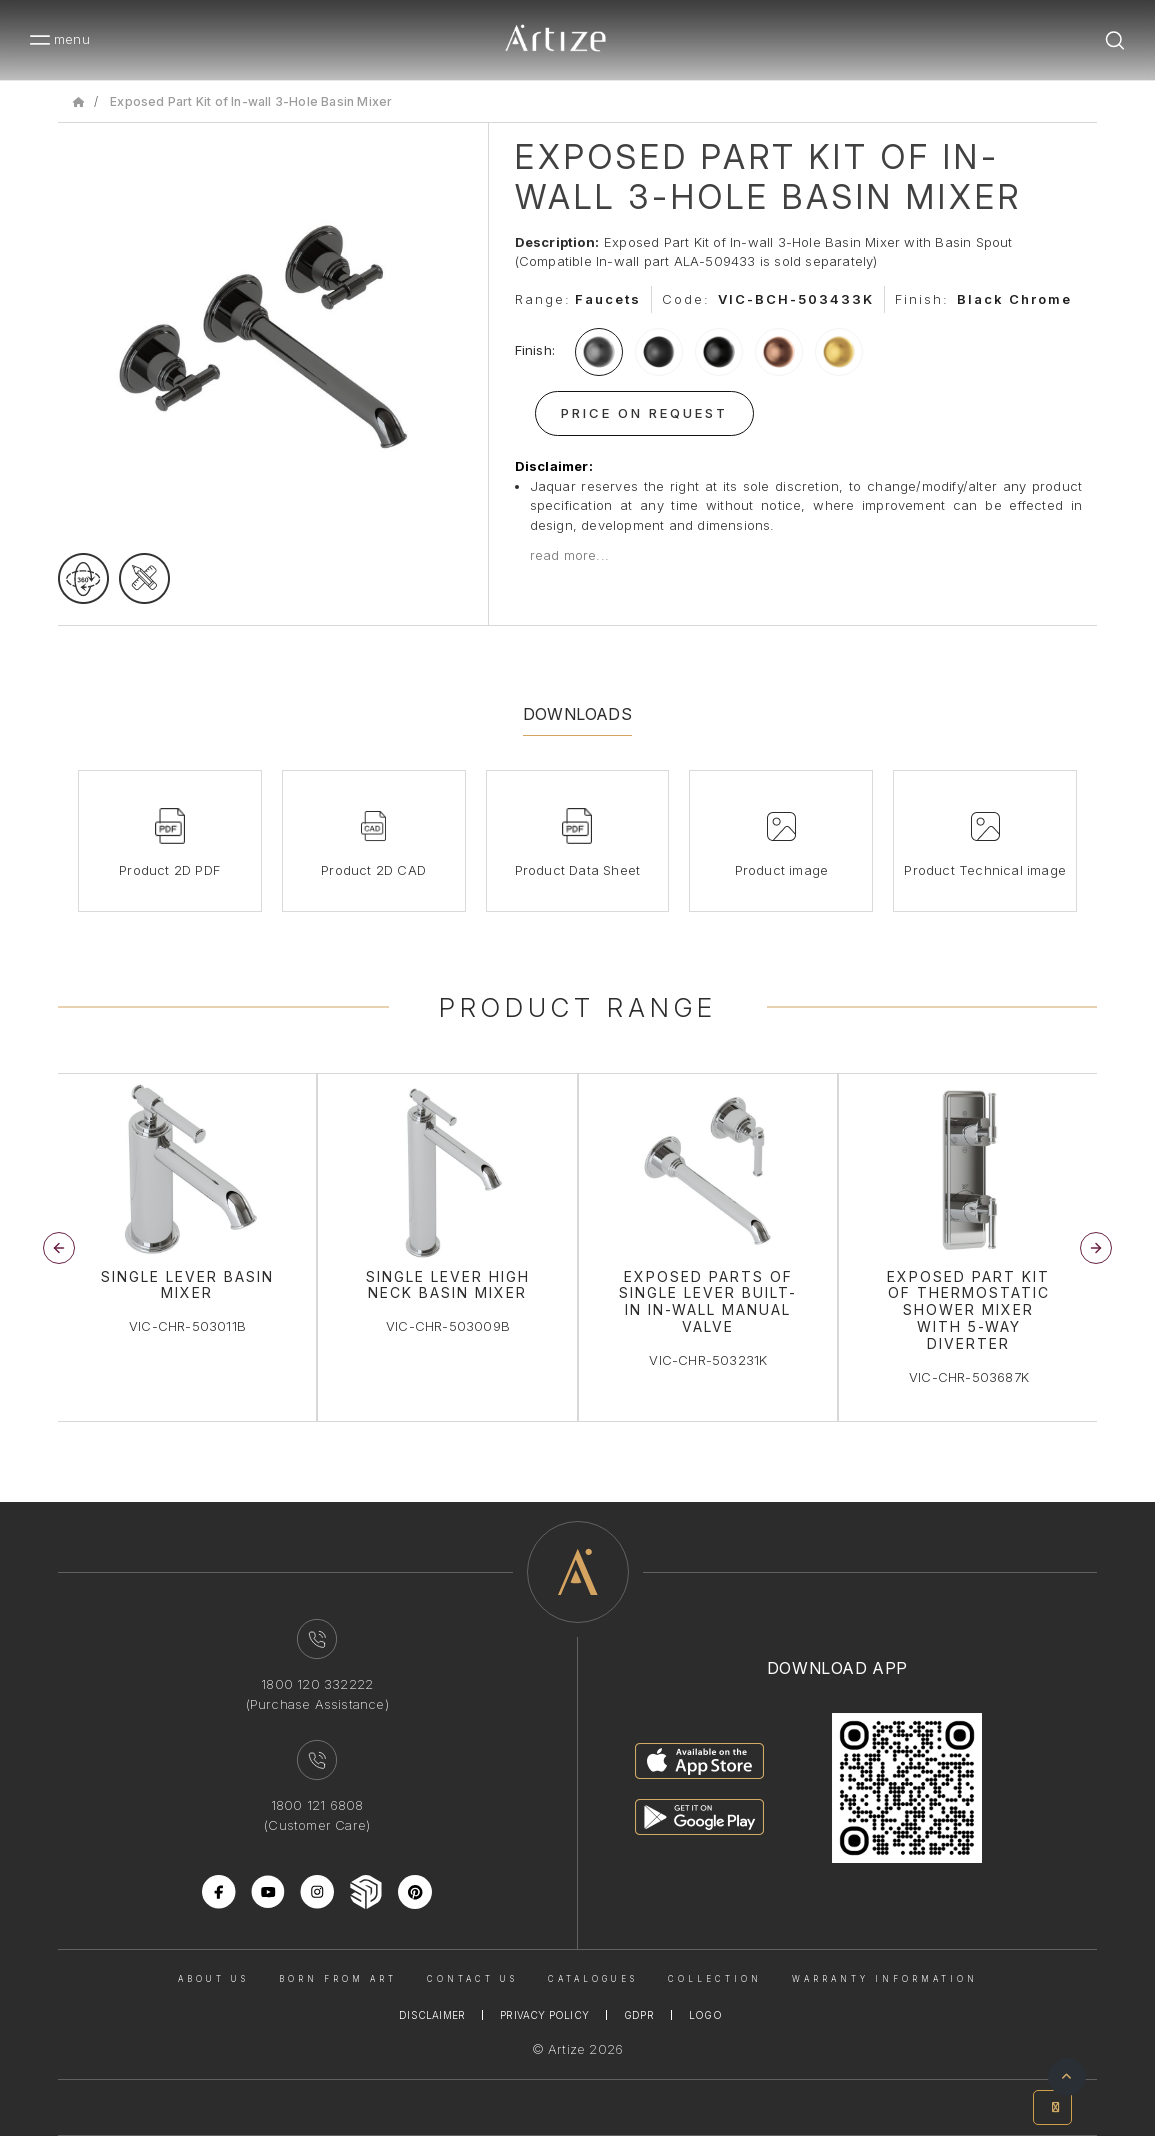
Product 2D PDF (169, 870)
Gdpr (639, 2015)
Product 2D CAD (373, 870)
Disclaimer (432, 2015)
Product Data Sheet (578, 870)
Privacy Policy (544, 2015)
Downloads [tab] (577, 714)
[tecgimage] (144, 578)
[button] (1096, 1248)
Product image (782, 870)
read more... (569, 555)
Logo (705, 2015)
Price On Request (644, 413)
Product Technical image (985, 870)
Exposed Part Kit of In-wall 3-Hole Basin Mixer (251, 101)
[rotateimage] (83, 578)
